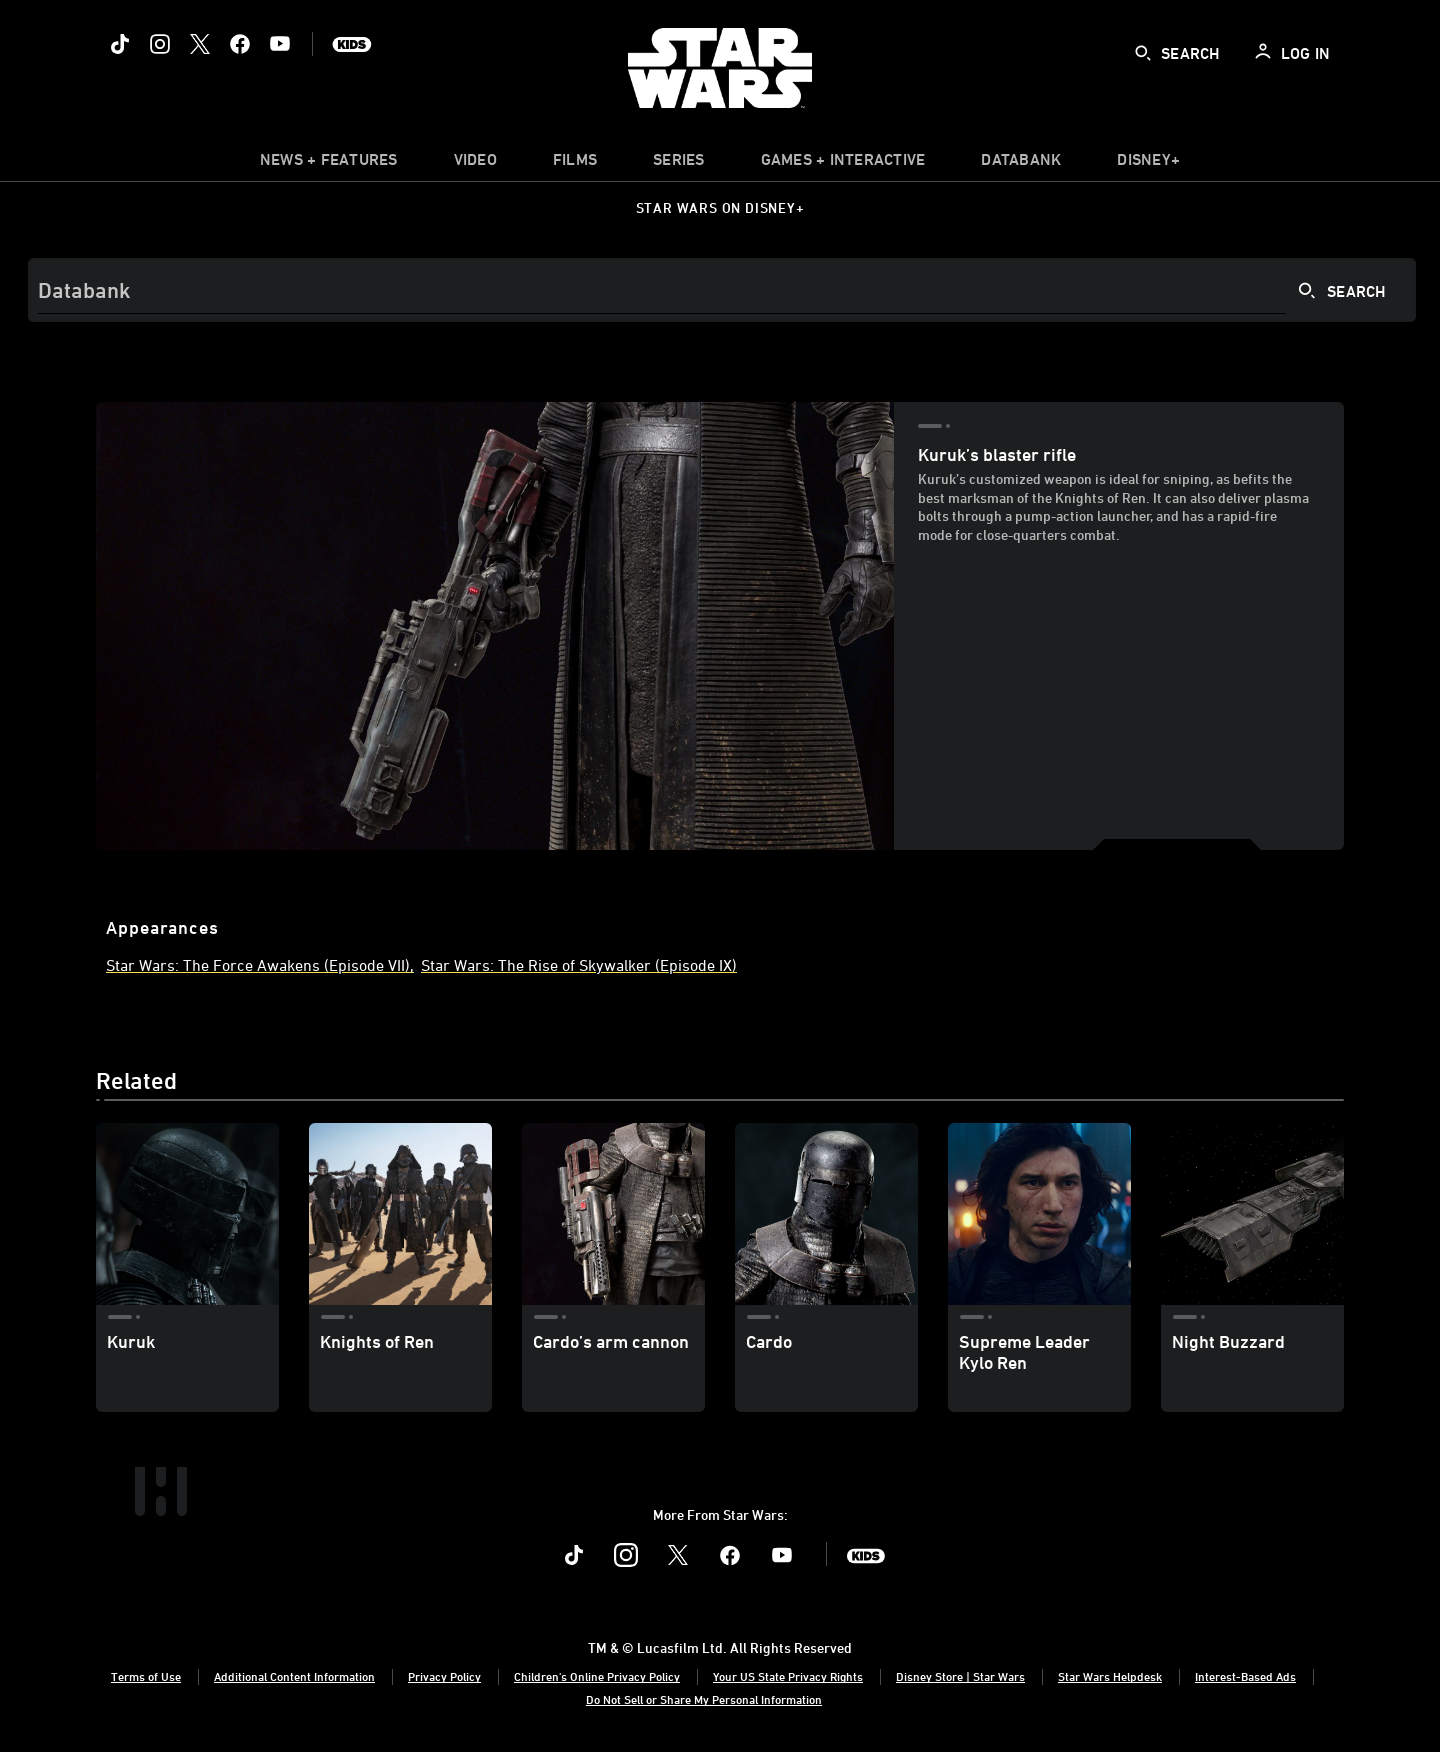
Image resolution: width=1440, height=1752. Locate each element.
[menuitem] (475, 164)
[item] (329, 164)
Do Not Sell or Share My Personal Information (704, 1699)
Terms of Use (146, 1676)
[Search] (722, 290)
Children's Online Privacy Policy (597, 1676)
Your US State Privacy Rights (788, 1676)
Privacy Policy (444, 1676)
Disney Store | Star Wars (960, 1676)
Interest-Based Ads (1245, 1676)
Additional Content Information (294, 1676)
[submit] (1143, 53)
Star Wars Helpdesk (1110, 1676)
